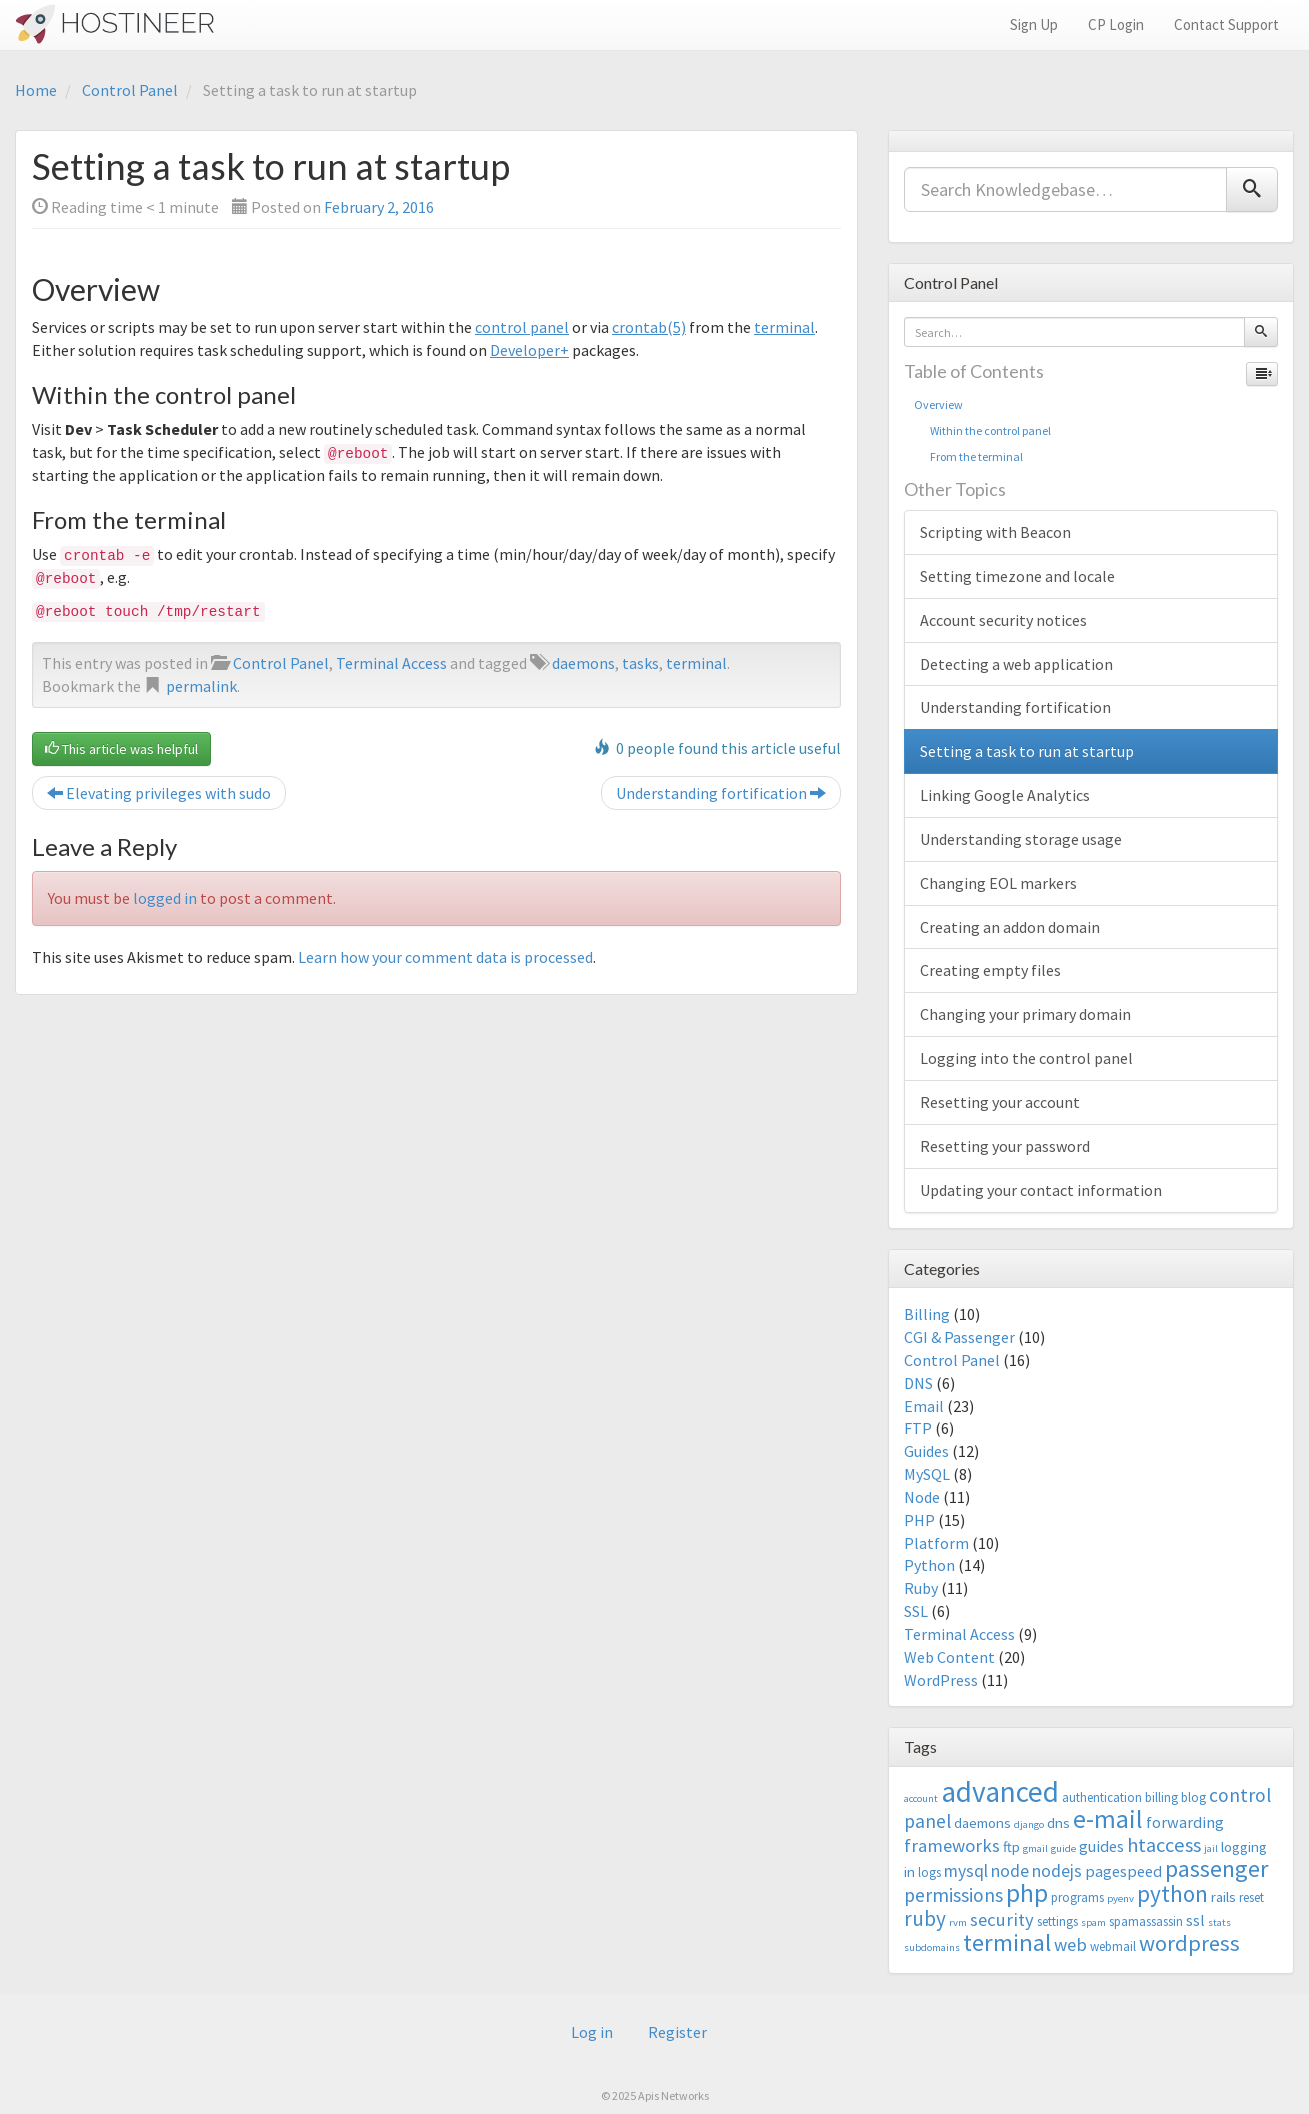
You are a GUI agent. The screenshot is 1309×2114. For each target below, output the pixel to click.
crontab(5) (649, 327)
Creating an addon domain (1010, 927)
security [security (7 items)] (1002, 1919)
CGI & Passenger (959, 1337)
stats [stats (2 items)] (1219, 1922)
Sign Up (1034, 24)
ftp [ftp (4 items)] (1011, 1846)
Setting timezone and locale (1017, 576)
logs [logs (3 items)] (929, 1872)
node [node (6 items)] (1010, 1871)
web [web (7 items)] (1070, 1944)
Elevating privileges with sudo (159, 793)
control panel (522, 327)
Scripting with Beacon (995, 532)
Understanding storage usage (1021, 839)
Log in (592, 2032)
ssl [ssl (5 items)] (1195, 1920)
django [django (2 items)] (1029, 1824)
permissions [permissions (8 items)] (953, 1895)
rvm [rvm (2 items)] (958, 1922)
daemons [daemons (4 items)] (982, 1822)
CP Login (1116, 24)
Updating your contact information (1041, 1190)
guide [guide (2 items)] (1063, 1848)
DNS (918, 1383)
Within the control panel (982, 430)
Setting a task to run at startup (1027, 751)
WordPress (941, 1680)
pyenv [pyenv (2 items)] (1120, 1898)
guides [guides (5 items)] (1101, 1846)
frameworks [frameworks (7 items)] (952, 1845)
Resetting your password (1005, 1146)
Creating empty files (990, 970)
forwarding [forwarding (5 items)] (1185, 1822)
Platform (936, 1543)
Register (677, 2032)
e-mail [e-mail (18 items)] (1108, 1819)
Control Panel (130, 90)
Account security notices (1003, 620)
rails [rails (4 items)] (1223, 1896)
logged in (165, 898)
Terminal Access (391, 663)
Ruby (921, 1588)
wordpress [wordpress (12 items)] (1189, 1943)
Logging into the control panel (1026, 1058)
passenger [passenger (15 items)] (1216, 1868)
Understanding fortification (721, 793)
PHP (919, 1520)
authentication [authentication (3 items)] (1102, 1797)
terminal (784, 327)
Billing (927, 1314)
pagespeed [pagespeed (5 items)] (1123, 1871)
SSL (916, 1611)
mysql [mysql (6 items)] (966, 1871)
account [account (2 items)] (921, 1798)
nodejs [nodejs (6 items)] (1057, 1871)
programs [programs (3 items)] (1077, 1897)
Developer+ (529, 350)
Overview (938, 404)
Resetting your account (1000, 1102)
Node (922, 1497)
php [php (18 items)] (1027, 1893)
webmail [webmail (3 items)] (1113, 1946)
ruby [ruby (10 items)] (925, 1918)
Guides (926, 1451)
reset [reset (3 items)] (1251, 1897)
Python (929, 1565)
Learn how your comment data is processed (445, 957)
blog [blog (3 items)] (1193, 1797)
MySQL (927, 1474)
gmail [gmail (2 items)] (1035, 1848)
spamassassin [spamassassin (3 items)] (1146, 1921)
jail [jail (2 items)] (1211, 1848)
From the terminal (968, 456)
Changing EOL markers (998, 883)
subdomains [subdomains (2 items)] (932, 1947)
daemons (583, 663)
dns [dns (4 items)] (1058, 1822)
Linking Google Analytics (1005, 795)
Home (36, 90)
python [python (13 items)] (1172, 1893)
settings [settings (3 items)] (1057, 1921)
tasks (640, 663)
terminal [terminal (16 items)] (1007, 1942)
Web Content (949, 1657)
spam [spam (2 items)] (1093, 1922)
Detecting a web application (1016, 664)
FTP (918, 1428)
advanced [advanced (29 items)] (1000, 1791)
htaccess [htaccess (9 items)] (1164, 1845)
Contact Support (1226, 24)
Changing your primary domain (1025, 1014)
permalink (201, 686)
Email (924, 1406)
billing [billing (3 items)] (1161, 1797)
